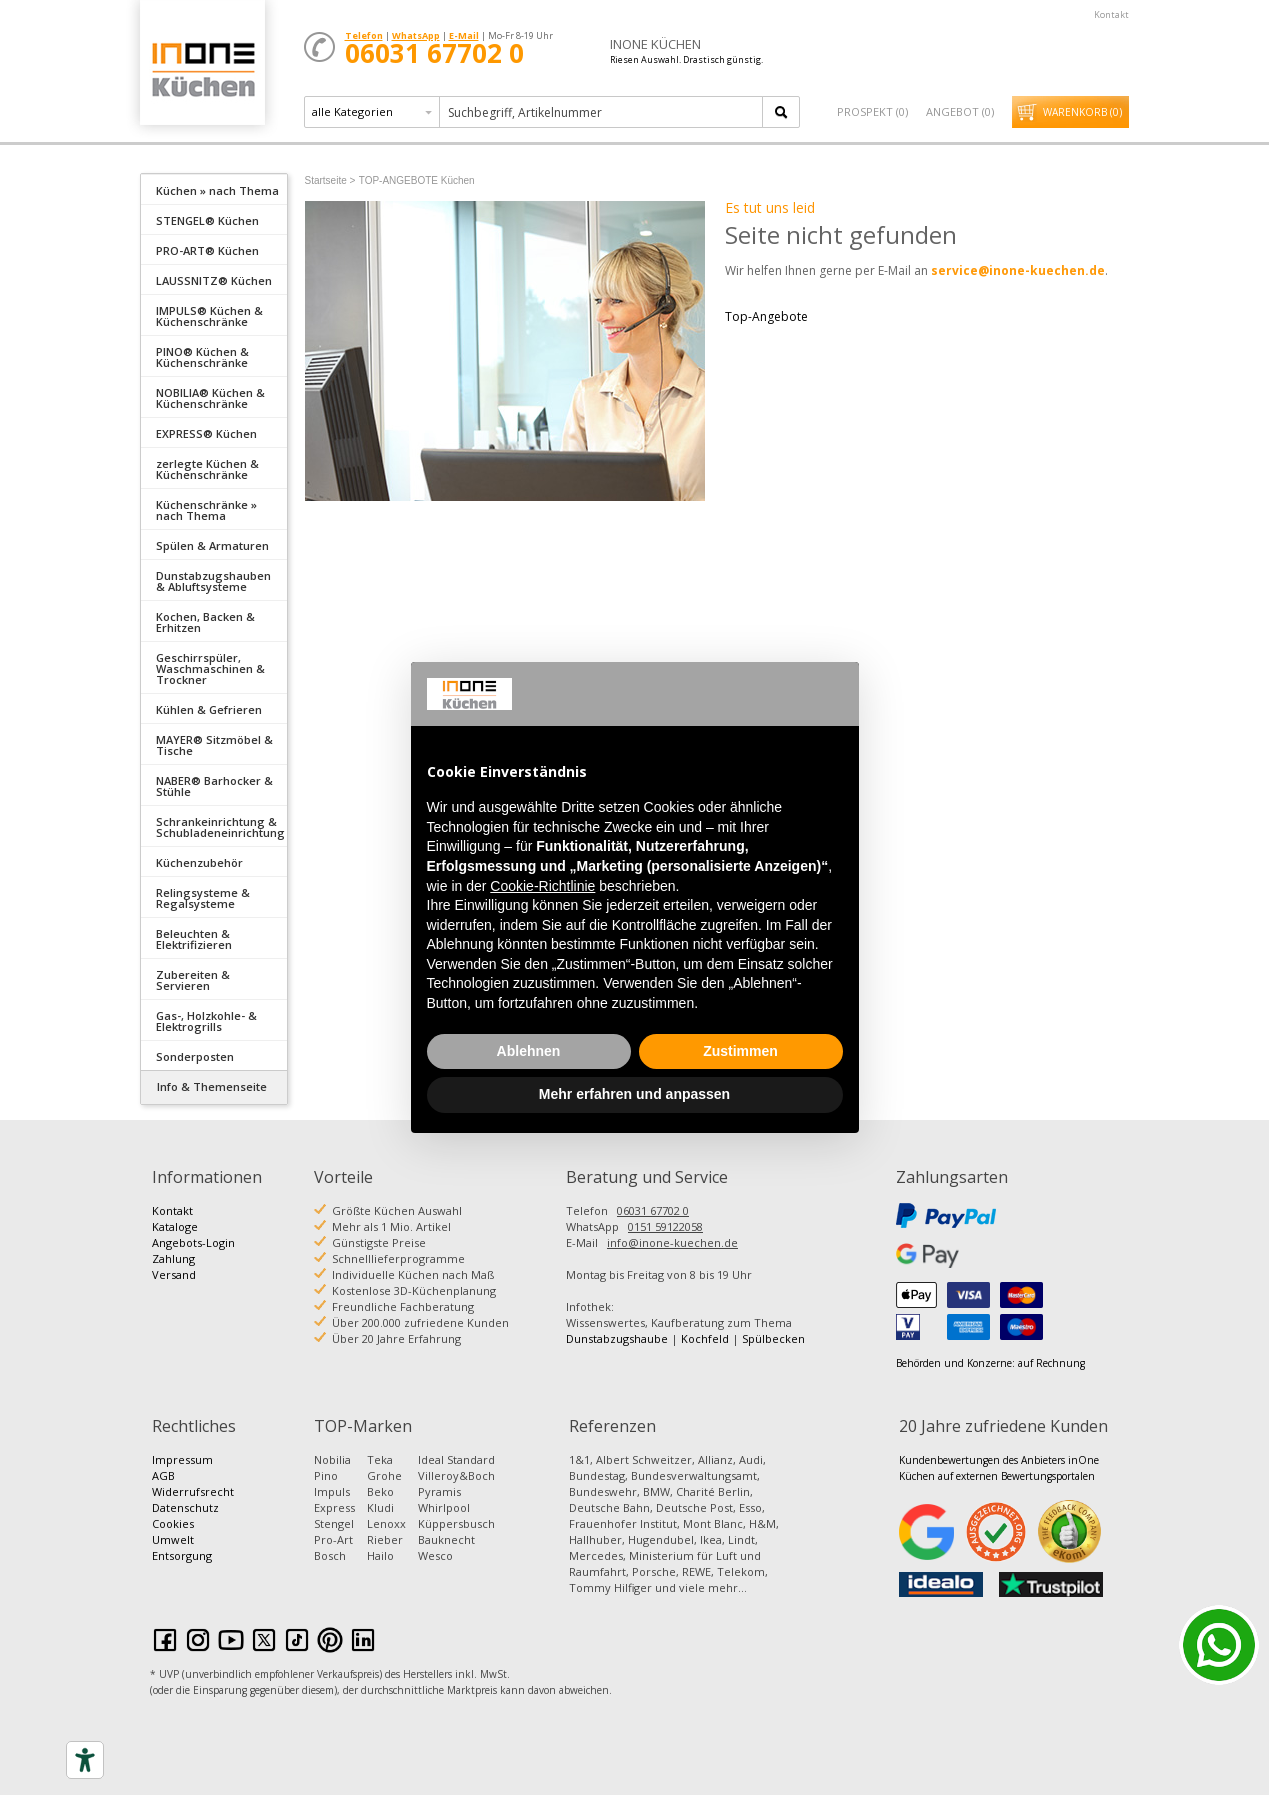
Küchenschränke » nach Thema (206, 510)
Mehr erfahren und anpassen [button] (634, 1094)
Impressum (182, 1459)
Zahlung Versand (174, 1266)
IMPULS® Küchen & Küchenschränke (209, 316)
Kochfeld (705, 1338)
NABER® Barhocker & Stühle (214, 786)
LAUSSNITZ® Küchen (214, 280)
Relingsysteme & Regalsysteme (203, 898)
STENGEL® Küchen (207, 220)
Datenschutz (185, 1507)
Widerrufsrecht (193, 1491)
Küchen (202, 69)
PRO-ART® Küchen (207, 250)
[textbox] (602, 112)
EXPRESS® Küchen (206, 433)
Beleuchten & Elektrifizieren (194, 939)
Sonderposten (195, 1056)
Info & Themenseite (212, 1086)
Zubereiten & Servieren (193, 980)
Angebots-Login (193, 1242)
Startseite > (330, 180)
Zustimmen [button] (740, 1051)
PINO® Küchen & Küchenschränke (202, 357)
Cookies (173, 1523)
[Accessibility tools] (85, 1760)
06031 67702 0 (653, 1210)
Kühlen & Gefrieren (209, 709)
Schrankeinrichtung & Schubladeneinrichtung (220, 827)
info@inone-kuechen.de (672, 1242)
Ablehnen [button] (529, 1051)
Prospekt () (872, 111)
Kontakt (1111, 14)
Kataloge (175, 1226)
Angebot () (960, 111)
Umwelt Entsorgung (182, 1547)
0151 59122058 (665, 1226)
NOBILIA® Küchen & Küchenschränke (210, 398)
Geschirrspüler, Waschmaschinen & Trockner (210, 668)
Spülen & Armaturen (212, 545)
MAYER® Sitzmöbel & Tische (214, 745)
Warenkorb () (1082, 112)
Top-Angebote (766, 316)
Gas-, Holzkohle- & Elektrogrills (206, 1021)
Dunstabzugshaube (617, 1338)
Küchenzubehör (199, 862)
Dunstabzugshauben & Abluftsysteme (213, 581)
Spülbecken (773, 1338)
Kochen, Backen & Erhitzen (205, 622)
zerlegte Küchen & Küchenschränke (207, 469)
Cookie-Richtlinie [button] (542, 886)
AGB (163, 1475)
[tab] (214, 189)
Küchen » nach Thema (217, 190)
